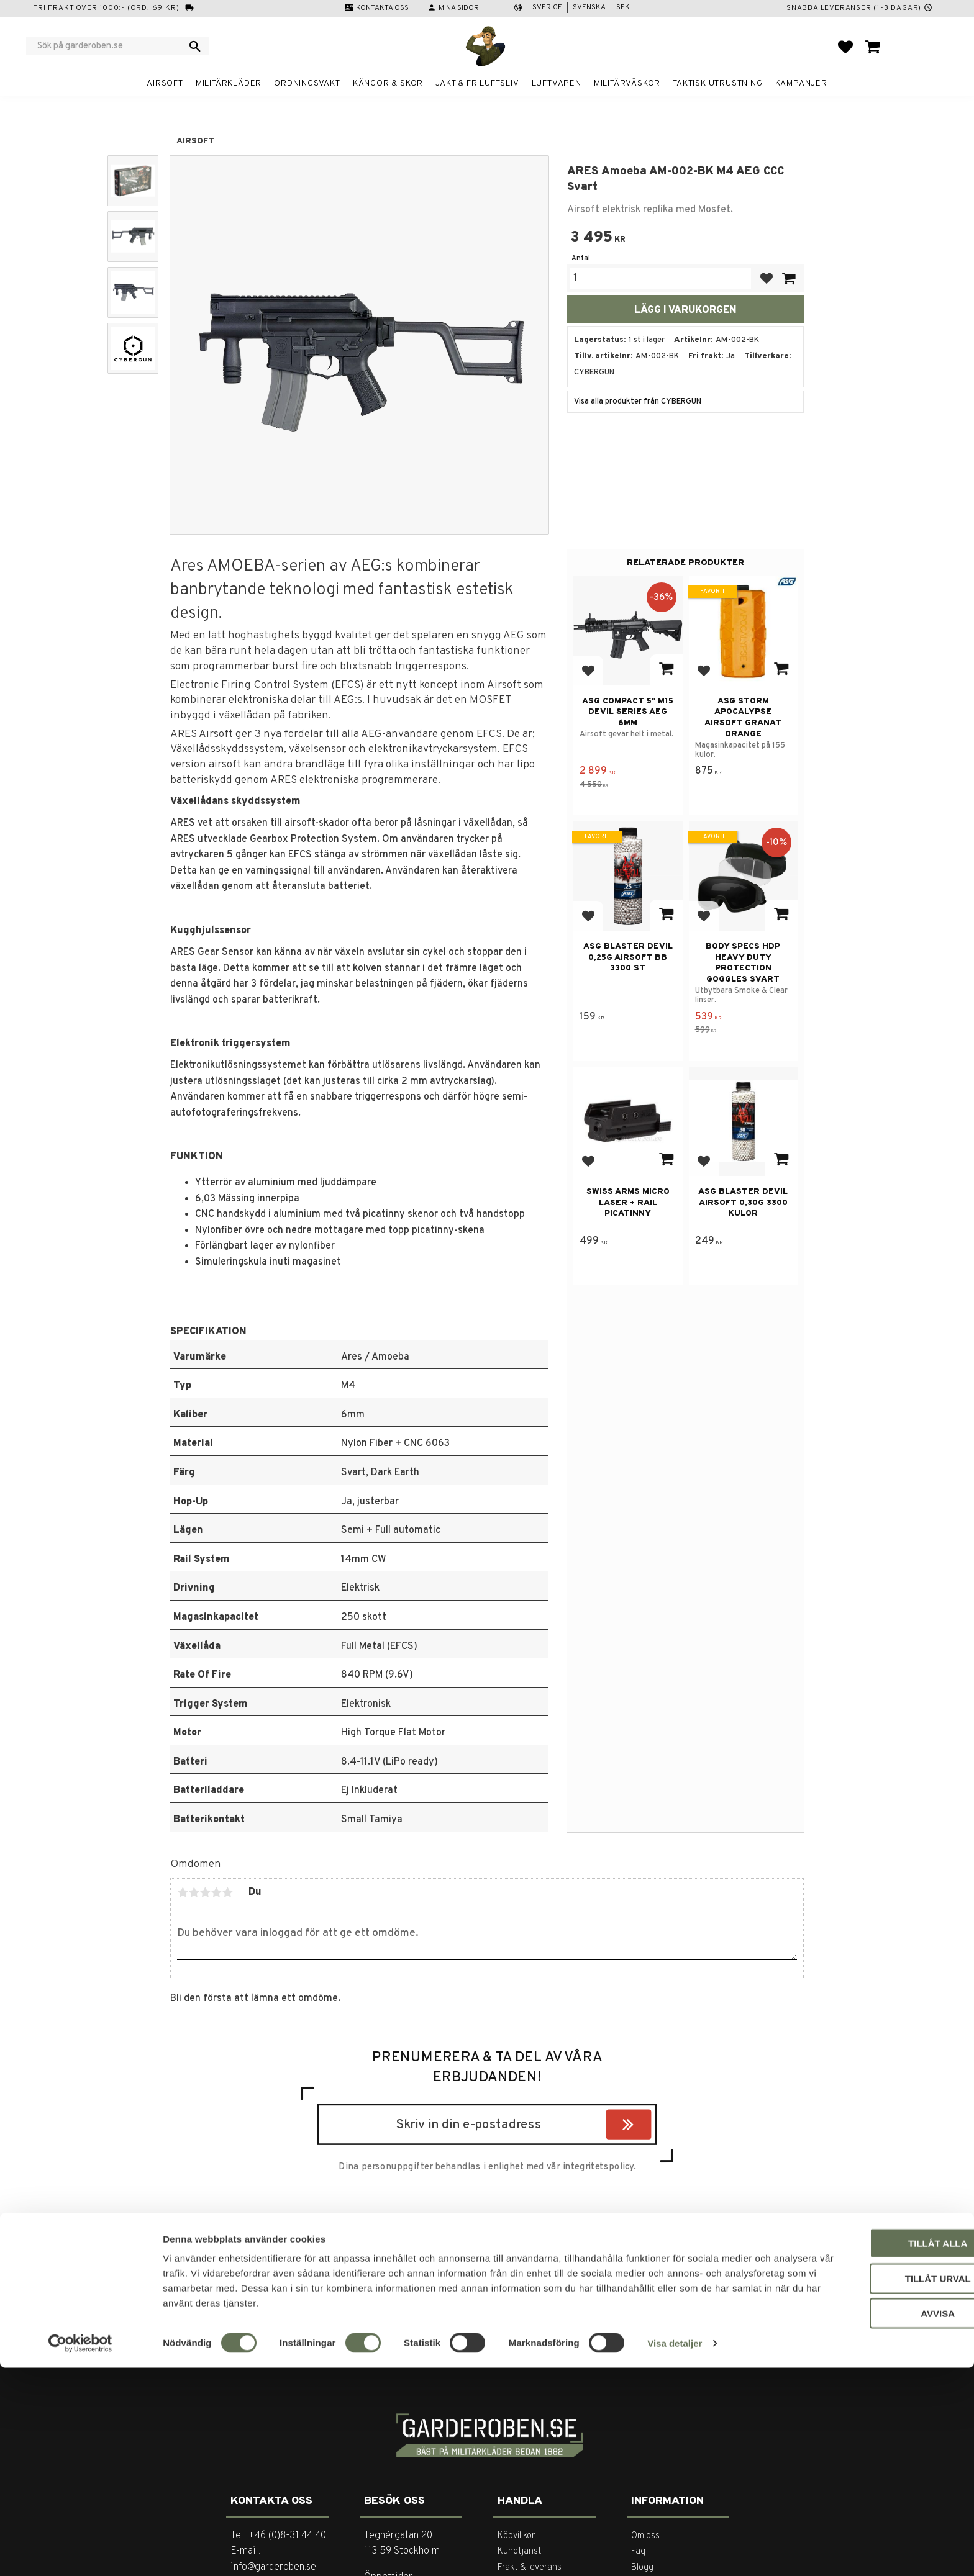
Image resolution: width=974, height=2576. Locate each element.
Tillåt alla (869, 2451)
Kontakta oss (382, 8)
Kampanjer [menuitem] (801, 83)
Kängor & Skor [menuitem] (388, 83)
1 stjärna (182, 1892)
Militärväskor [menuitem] (627, 83)
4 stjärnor (216, 1892)
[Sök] (195, 46)
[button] (845, 46)
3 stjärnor (205, 1892)
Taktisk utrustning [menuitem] (717, 83)
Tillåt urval (870, 2487)
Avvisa (870, 2521)
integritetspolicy (598, 2166)
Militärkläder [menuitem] (229, 83)
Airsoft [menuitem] (165, 83)
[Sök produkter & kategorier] (109, 46)
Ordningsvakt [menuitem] (307, 83)
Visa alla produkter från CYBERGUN (637, 402)
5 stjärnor (227, 1892)
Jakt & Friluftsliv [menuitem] (477, 83)
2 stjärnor (193, 1892)
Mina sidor (459, 8)
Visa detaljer (674, 2551)
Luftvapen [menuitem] (556, 83)
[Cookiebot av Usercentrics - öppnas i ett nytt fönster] (80, 2551)
